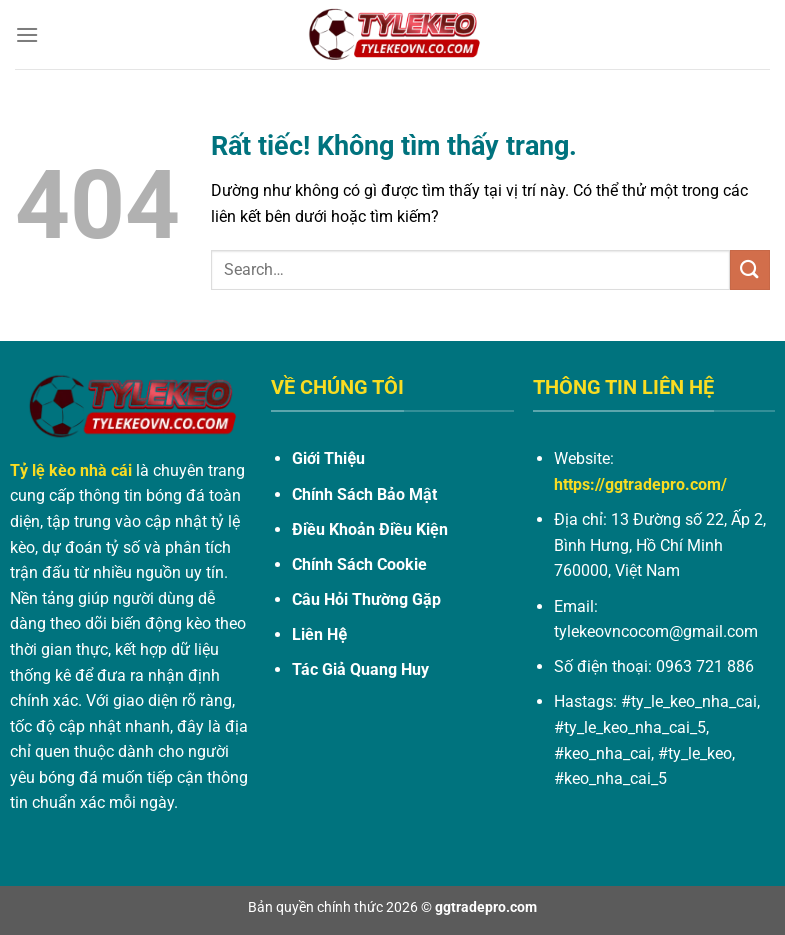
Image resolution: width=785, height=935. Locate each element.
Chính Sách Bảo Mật (364, 494)
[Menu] (27, 34)
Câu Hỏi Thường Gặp (366, 599)
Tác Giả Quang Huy (360, 669)
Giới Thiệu (328, 458)
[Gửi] (750, 269)
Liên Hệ (319, 634)
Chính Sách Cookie (359, 564)
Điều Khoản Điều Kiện (370, 529)
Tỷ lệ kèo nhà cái (71, 470)
